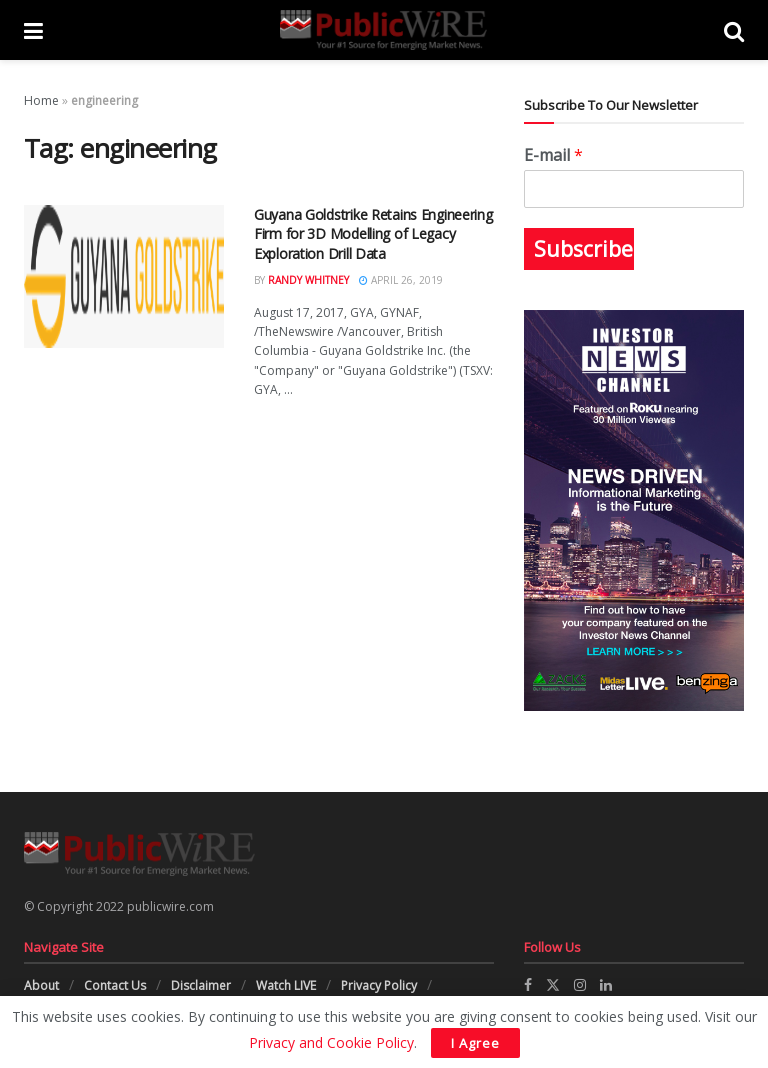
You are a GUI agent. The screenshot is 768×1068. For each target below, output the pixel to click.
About (41, 985)
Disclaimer (201, 985)
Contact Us (115, 985)
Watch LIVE (286, 985)
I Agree (475, 1043)
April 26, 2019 (401, 280)
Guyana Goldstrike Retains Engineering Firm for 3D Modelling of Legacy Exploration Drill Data (373, 234)
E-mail (553, 155)
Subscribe (583, 249)
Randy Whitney (308, 280)
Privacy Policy (379, 985)
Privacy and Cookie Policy (331, 1042)
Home (41, 100)
